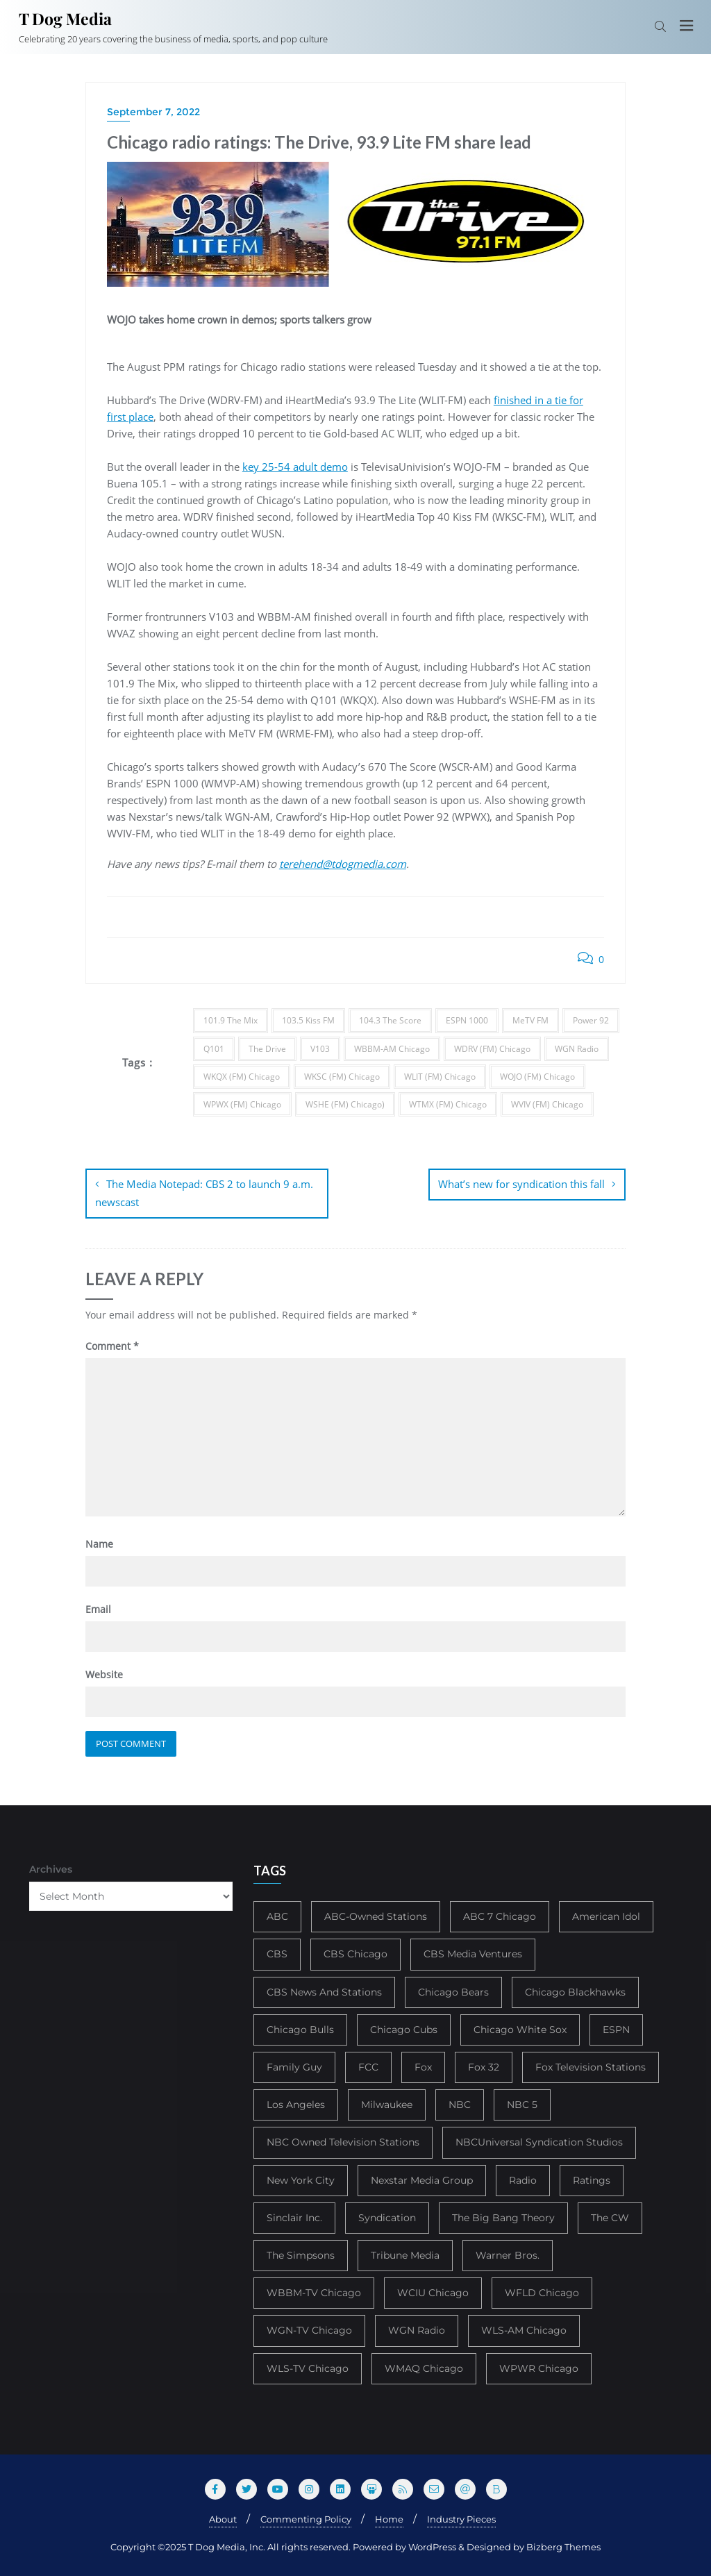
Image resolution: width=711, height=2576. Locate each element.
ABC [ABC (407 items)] (277, 1915)
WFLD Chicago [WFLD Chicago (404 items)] (542, 2292)
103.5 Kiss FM (308, 1020)
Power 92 (591, 1020)
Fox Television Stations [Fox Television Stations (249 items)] (590, 2066)
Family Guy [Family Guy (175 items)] (294, 2066)
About (223, 2517)
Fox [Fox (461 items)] (423, 2066)
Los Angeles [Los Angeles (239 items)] (296, 2104)
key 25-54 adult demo (295, 467)
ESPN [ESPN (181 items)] (616, 2028)
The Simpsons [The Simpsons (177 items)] (301, 2254)
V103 (320, 1049)
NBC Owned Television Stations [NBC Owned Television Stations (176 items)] (343, 2141)
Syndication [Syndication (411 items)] (387, 2216)
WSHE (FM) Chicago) (345, 1104)
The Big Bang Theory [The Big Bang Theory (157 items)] (503, 2216)
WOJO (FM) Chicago (537, 1076)
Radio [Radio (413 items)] (523, 2179)
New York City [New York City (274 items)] (301, 2179)
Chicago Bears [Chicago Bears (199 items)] (453, 1990)
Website (104, 1673)
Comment (112, 1344)
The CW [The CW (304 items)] (610, 2216)
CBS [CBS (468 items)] (277, 1953)
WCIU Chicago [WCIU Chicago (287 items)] (433, 2292)
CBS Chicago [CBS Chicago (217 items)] (355, 1953)
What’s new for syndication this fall (521, 1184)
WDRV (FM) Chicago (492, 1049)
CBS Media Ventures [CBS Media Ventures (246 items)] (473, 1953)
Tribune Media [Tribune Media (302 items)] (405, 2254)
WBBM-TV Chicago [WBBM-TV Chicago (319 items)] (314, 2292)
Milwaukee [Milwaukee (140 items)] (386, 2104)
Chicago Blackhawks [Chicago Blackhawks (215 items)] (575, 1990)
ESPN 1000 (467, 1020)
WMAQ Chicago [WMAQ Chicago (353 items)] (424, 2367)
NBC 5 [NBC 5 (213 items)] (522, 2104)
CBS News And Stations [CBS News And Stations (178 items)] (324, 1990)
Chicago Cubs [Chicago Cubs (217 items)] (403, 2028)
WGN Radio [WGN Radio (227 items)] (416, 2329)
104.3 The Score (390, 1020)
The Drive (267, 1049)
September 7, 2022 (153, 112)
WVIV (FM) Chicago (547, 1104)
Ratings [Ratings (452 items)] (591, 2179)
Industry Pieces (461, 2517)
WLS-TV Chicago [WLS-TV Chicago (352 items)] (308, 2367)
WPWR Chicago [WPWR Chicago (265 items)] (538, 2367)
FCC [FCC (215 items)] (368, 2066)
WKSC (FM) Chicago (342, 1076)
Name (99, 1542)
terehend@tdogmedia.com (342, 864)
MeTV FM (530, 1020)
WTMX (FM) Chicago (448, 1104)
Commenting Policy (305, 2517)
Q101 (213, 1049)
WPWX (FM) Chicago (242, 1104)
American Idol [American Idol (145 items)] (606, 1915)
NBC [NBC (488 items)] (460, 2104)
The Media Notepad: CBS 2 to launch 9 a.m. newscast (204, 1193)
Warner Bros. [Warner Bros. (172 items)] (507, 2254)
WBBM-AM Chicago (392, 1049)
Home (389, 2517)
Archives (50, 1868)
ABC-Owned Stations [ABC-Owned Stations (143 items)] (375, 1915)
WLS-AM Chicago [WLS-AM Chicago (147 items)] (524, 2329)
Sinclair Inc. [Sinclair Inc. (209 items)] (294, 2216)
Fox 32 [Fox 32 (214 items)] (483, 2066)
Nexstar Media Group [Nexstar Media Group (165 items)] (422, 2179)
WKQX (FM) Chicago (241, 1076)
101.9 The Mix (230, 1020)
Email (98, 1607)
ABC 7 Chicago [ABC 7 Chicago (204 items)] (499, 1915)
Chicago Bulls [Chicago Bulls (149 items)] (300, 2028)
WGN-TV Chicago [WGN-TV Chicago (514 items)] (309, 2329)
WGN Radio (577, 1049)
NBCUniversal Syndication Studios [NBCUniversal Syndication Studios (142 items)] (539, 2141)
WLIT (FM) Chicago (440, 1076)
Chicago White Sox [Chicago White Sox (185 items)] (520, 2028)
